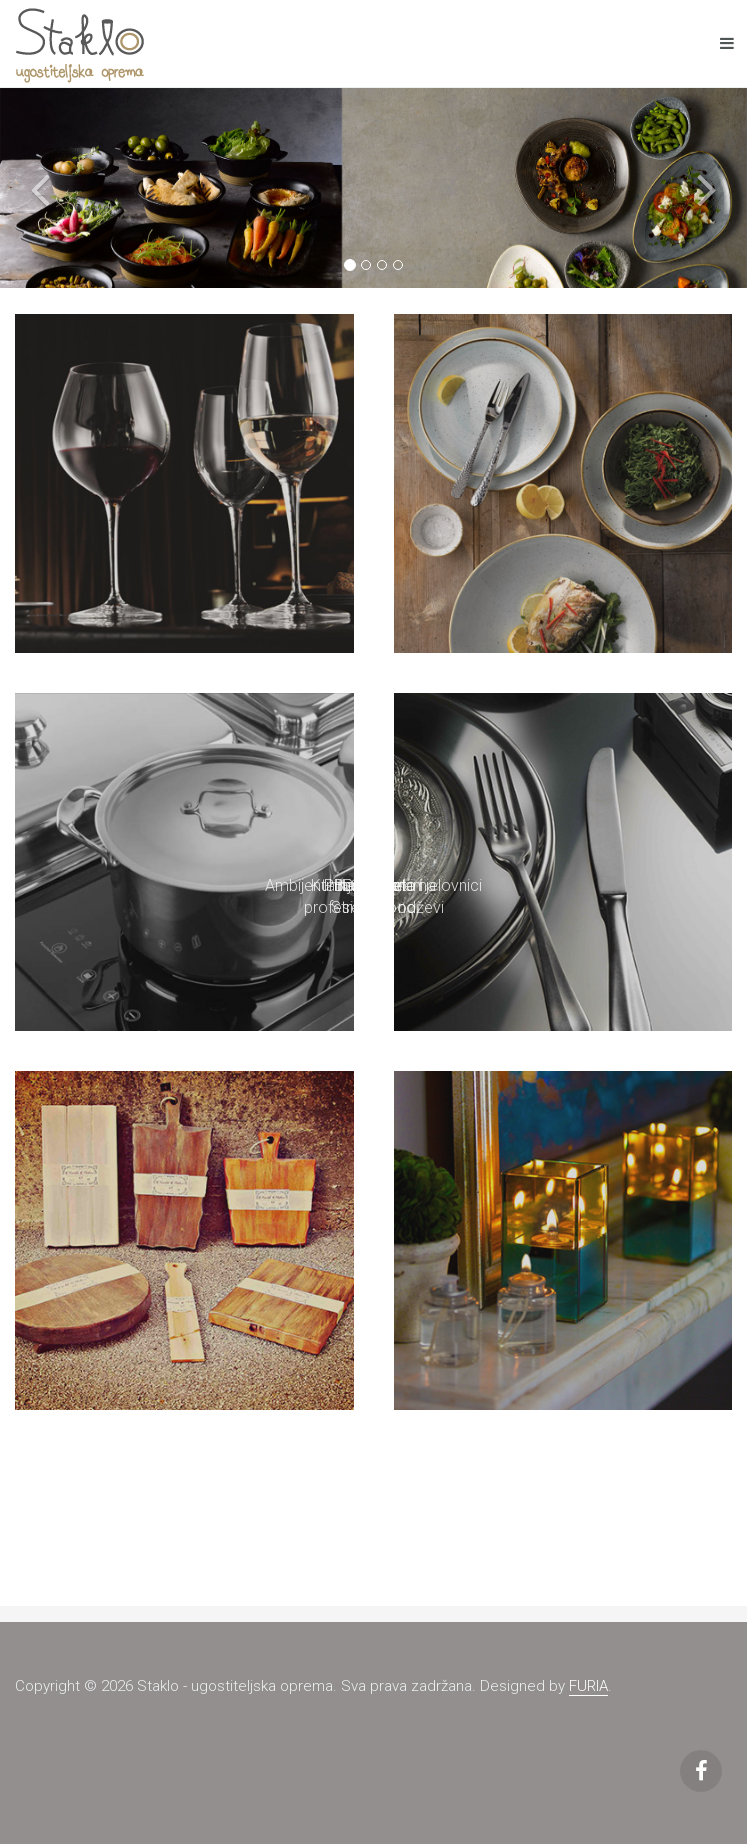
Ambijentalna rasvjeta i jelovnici (373, 885)
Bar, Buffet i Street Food (373, 897)
